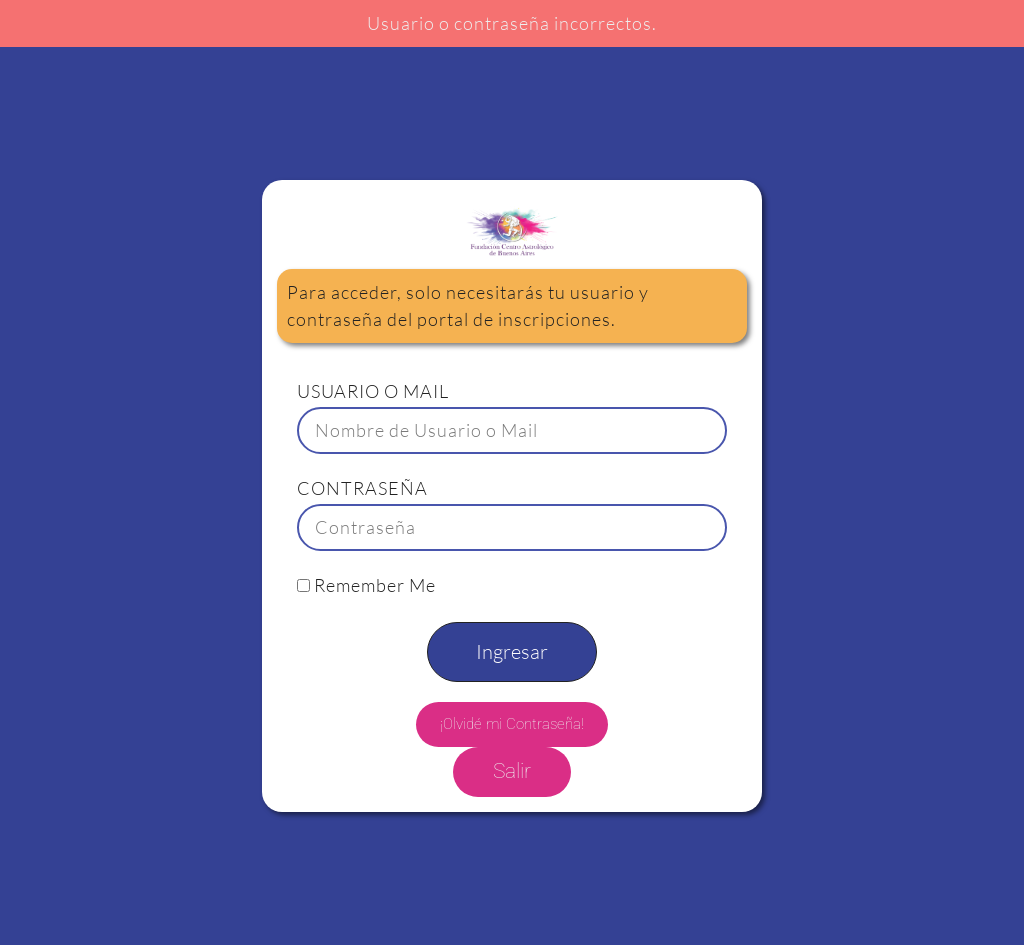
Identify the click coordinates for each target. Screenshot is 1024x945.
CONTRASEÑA (362, 488)
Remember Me (366, 585)
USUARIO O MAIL (373, 391)
